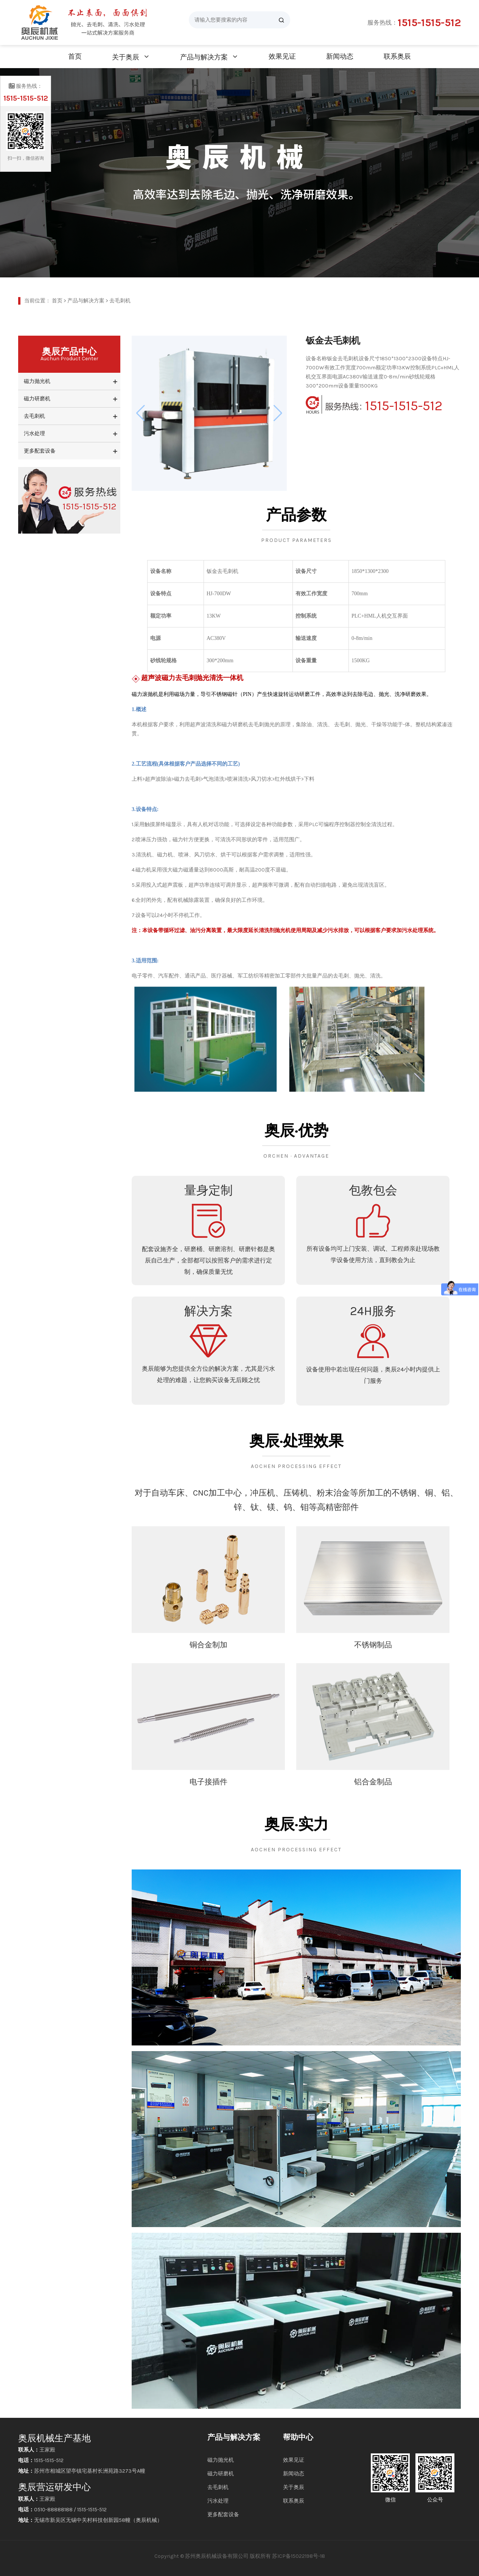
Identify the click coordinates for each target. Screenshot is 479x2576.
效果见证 (282, 56)
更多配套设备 (40, 451)
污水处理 (34, 433)
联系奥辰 (397, 56)
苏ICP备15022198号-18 (298, 2556)
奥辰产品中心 (69, 354)
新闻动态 (339, 56)
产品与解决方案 (204, 57)
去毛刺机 (120, 300)
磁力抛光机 (37, 381)
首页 (75, 56)
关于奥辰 (125, 57)
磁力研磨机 (37, 398)
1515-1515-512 (429, 22)
